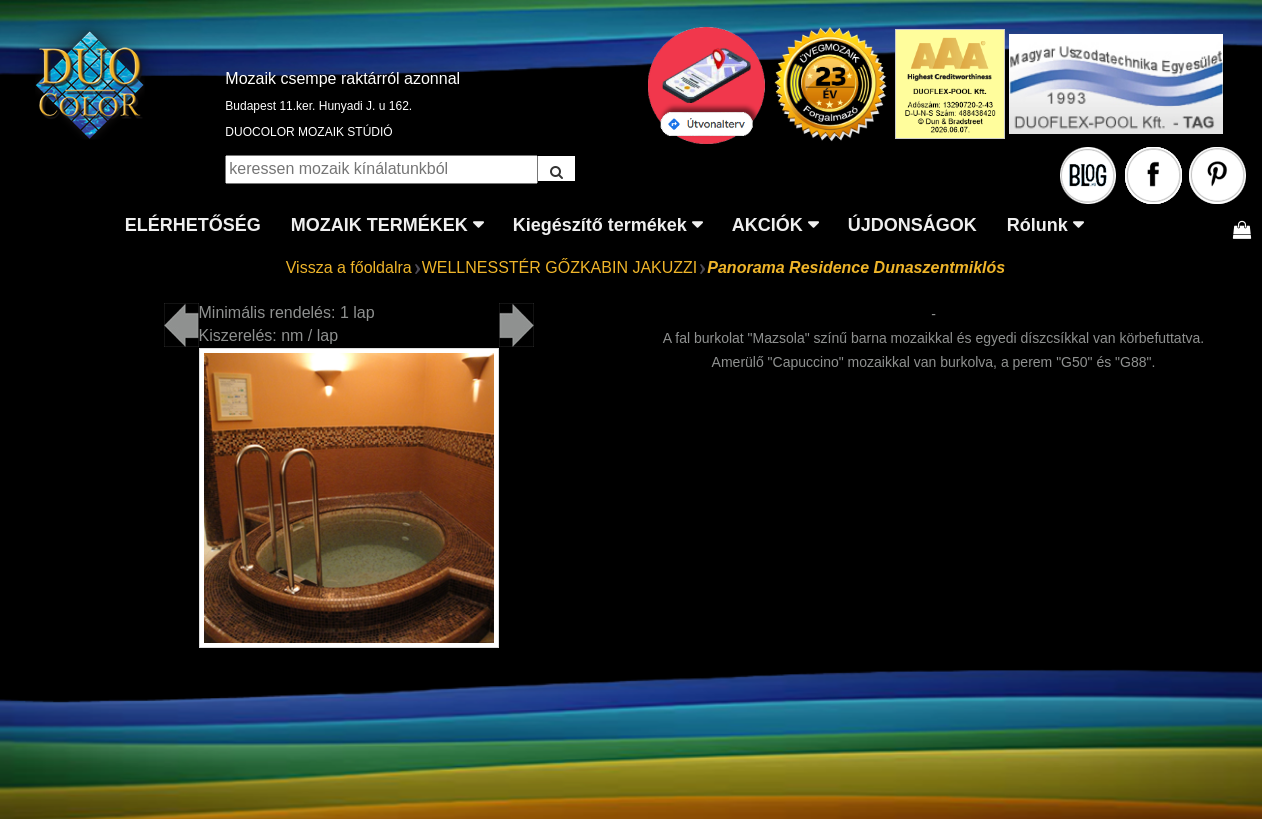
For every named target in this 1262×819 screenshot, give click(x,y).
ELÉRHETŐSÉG (193, 225)
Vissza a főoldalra (349, 267)
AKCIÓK (767, 225)
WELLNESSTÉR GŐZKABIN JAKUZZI (560, 267)
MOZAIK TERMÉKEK (379, 225)
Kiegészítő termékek (600, 225)
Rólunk (1037, 225)
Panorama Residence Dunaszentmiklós (856, 267)
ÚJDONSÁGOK (912, 225)
